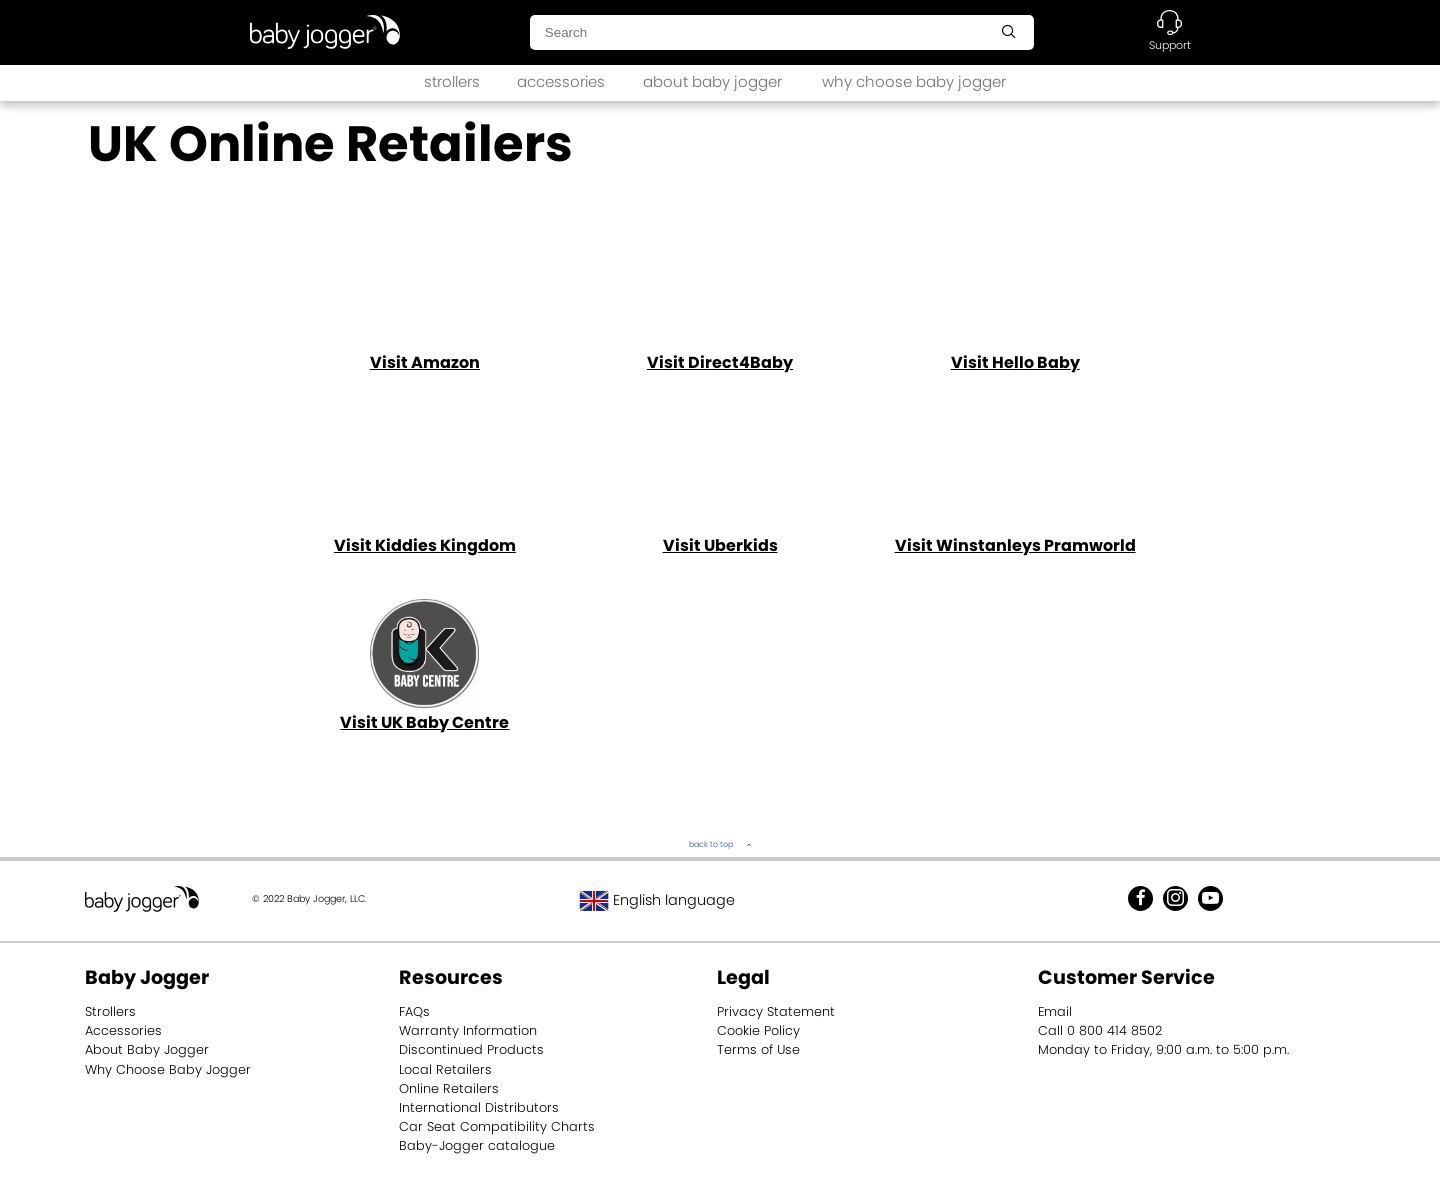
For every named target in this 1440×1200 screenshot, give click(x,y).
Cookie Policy (758, 1030)
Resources (451, 977)
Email (1055, 1011)
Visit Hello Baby (1015, 362)
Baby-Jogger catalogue (477, 1145)
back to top (711, 844)
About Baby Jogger (147, 1049)
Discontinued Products (471, 1049)
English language (657, 900)
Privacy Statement (776, 1011)
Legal (743, 977)
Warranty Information (468, 1030)
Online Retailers (449, 1088)
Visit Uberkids (720, 545)
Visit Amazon (425, 362)
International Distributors (479, 1107)
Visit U (424, 722)
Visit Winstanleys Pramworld (1015, 545)
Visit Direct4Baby (720, 362)
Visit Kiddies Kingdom (425, 545)
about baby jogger (712, 81)
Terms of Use (758, 1049)
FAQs (414, 1011)
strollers (452, 81)
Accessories (123, 1030)
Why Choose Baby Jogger (168, 1069)
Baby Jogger (147, 977)
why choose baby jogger (914, 81)
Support (1170, 45)
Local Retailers (445, 1069)
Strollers (110, 1011)
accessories (561, 81)
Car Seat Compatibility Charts (497, 1126)
